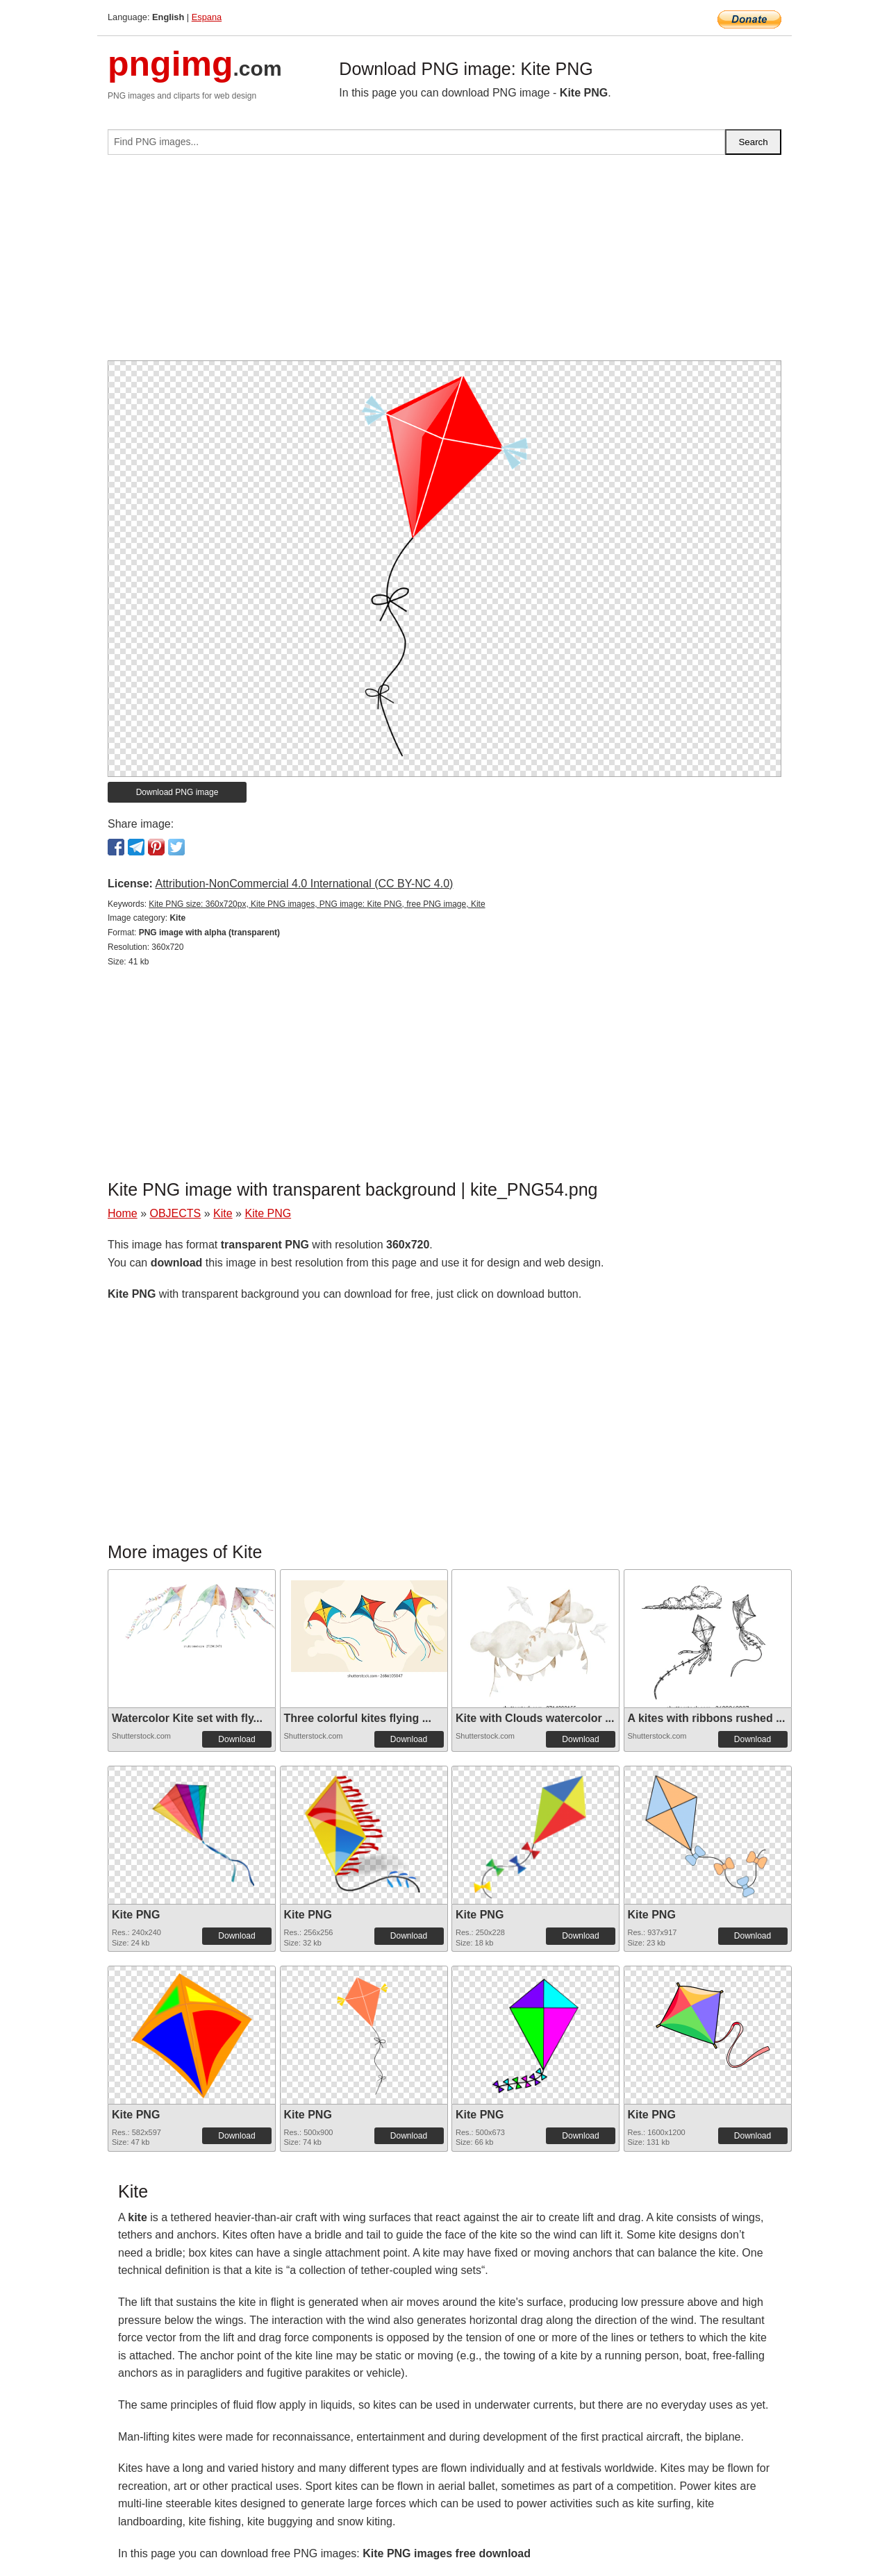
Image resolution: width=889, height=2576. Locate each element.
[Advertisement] (444, 263)
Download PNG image (177, 792)
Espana (207, 17)
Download (236, 1739)
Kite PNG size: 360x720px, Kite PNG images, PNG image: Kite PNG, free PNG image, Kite (317, 904)
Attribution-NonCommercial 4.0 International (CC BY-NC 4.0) (304, 883)
